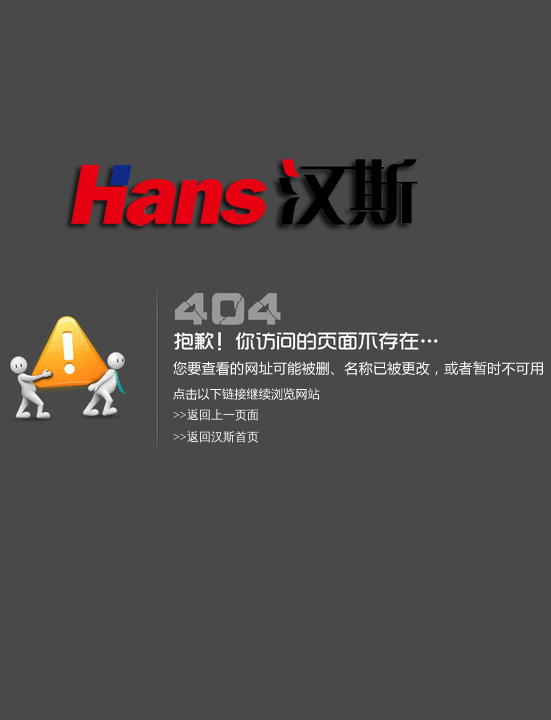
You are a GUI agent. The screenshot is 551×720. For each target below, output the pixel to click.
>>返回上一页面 (216, 415)
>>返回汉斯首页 (216, 437)
